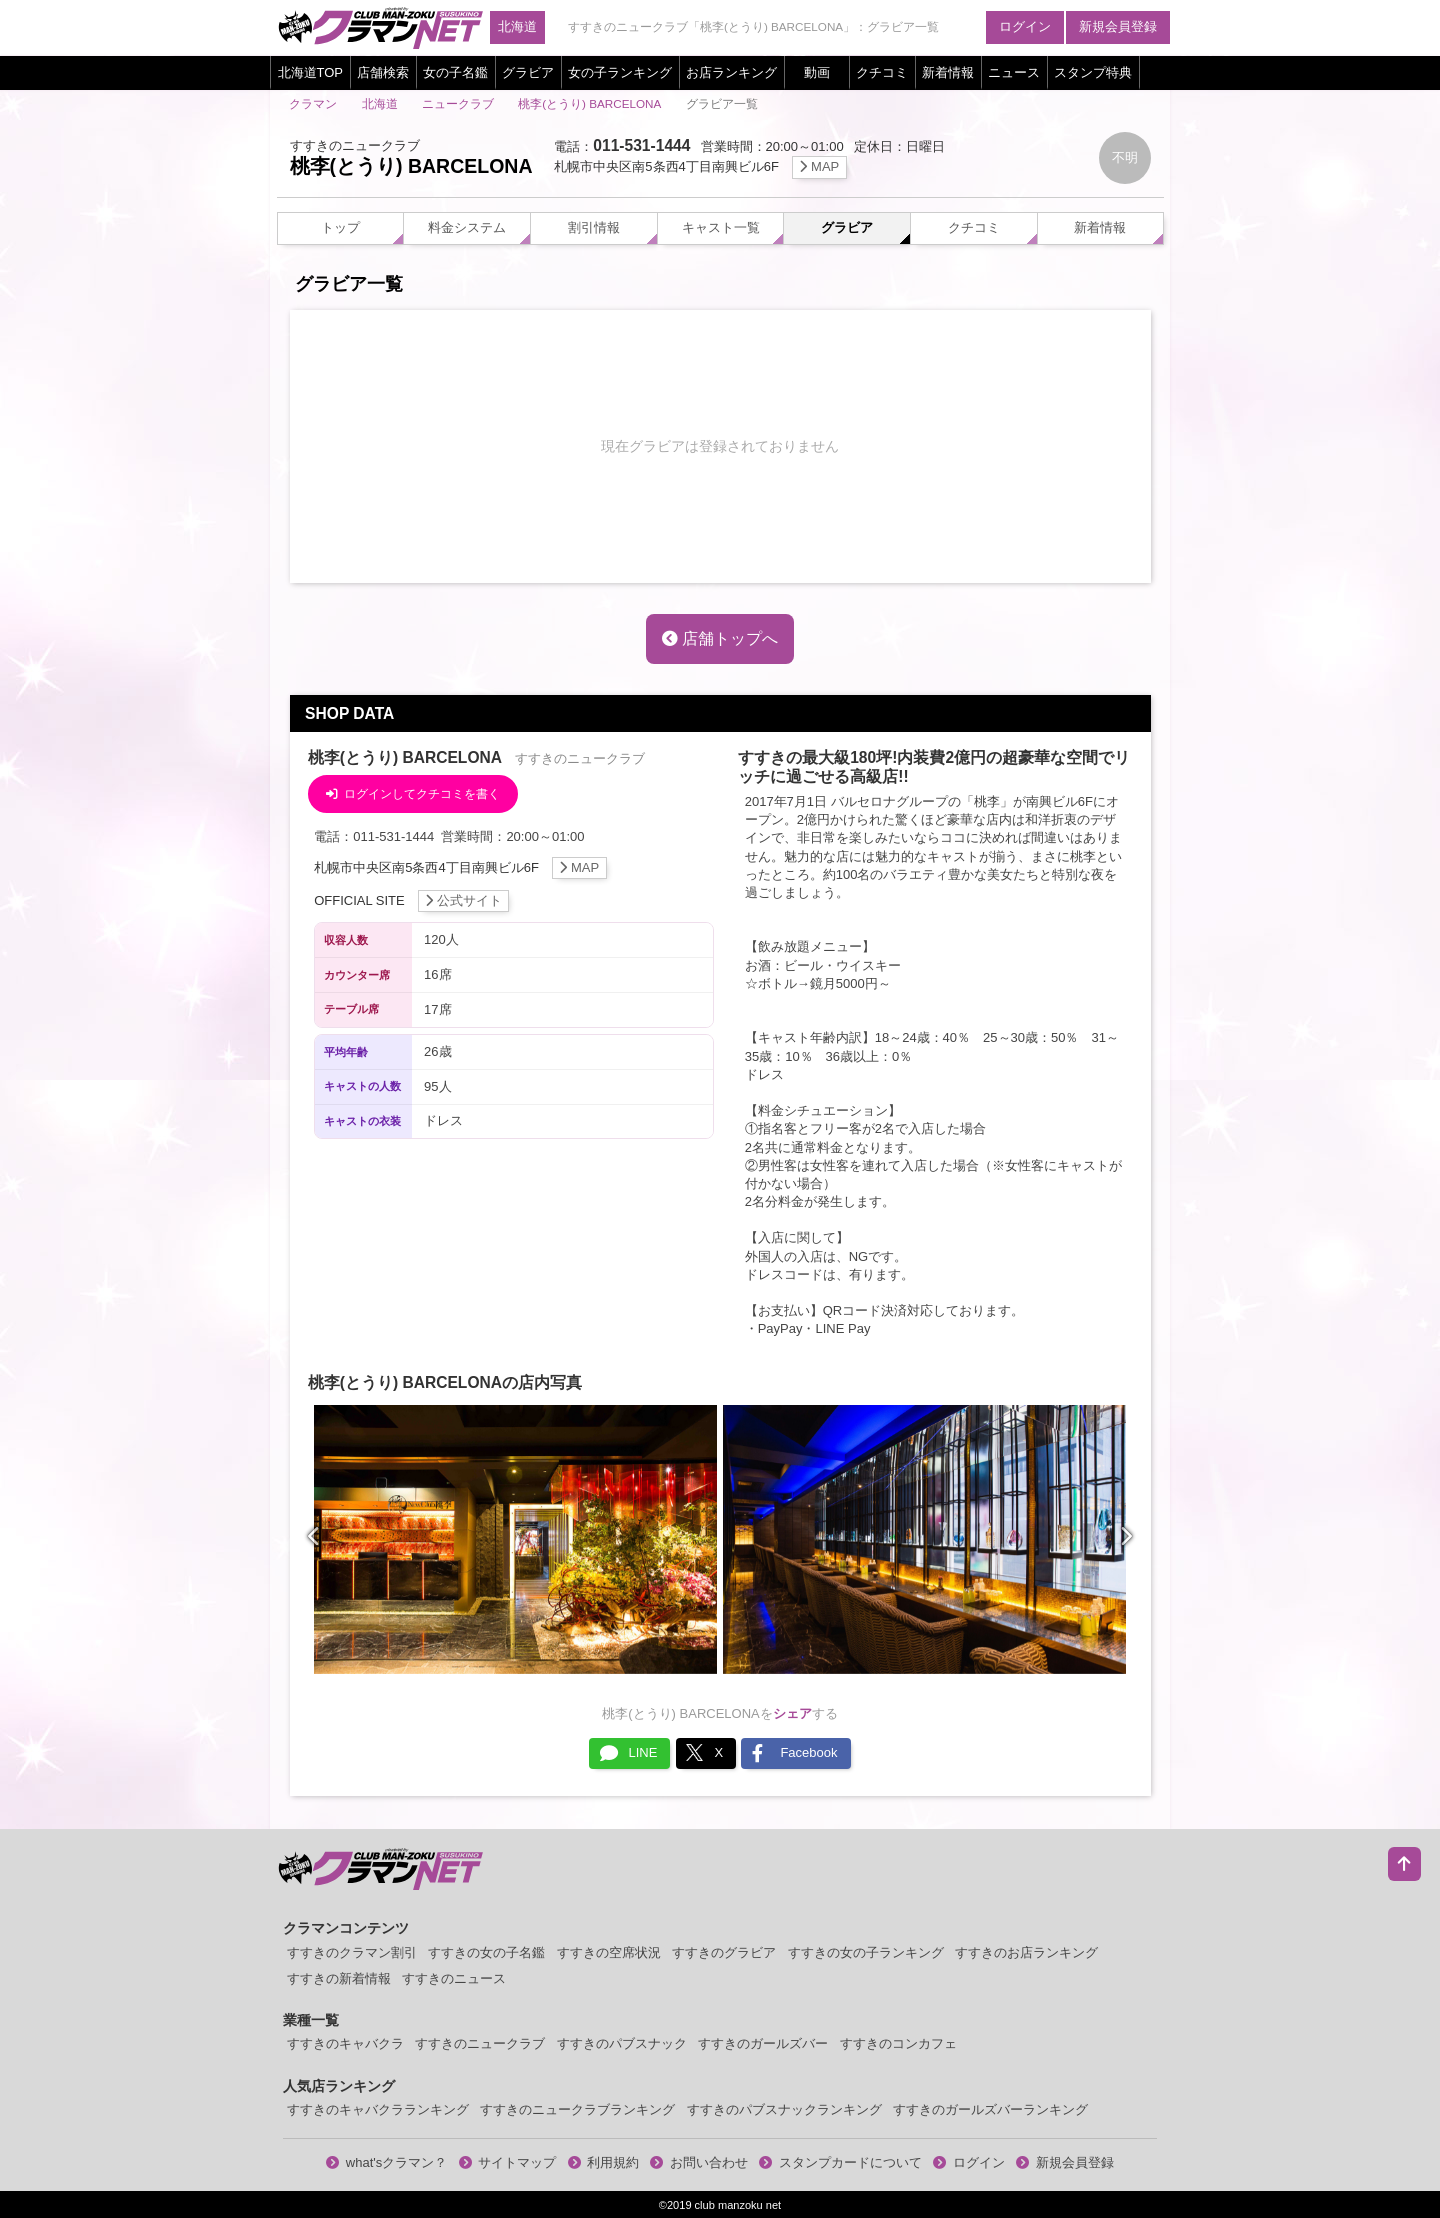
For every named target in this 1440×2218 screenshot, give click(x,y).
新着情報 (948, 72)
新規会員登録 (1118, 26)
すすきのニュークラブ (480, 2043)
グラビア (528, 72)
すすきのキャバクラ (345, 2043)
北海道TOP (311, 72)
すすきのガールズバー (763, 2043)
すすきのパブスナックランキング (784, 2109)
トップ (340, 227)
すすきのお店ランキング (1026, 1952)
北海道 (517, 26)
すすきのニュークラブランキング (577, 2109)
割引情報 (594, 227)
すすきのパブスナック (622, 2043)
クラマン (313, 103)
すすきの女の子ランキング (866, 1952)
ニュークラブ (458, 103)
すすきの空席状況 (609, 1952)
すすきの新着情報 (339, 1978)
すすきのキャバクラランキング (378, 2109)
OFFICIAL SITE (411, 900)
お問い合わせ (699, 2162)
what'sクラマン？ (386, 2162)
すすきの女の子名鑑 (486, 1952)
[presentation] (314, 1537)
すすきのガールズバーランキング (990, 2109)
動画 (817, 72)
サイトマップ (508, 2162)
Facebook (794, 1753)
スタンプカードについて (840, 2162)
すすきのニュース (454, 1978)
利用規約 (604, 2162)
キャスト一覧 (721, 227)
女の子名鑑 (455, 72)
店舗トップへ (720, 638)
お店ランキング (731, 72)
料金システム (467, 227)
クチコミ (882, 72)
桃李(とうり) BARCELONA (589, 103)
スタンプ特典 (1093, 72)
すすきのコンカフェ (898, 2043)
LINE (628, 1753)
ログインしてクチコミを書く (413, 793)
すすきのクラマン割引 (352, 1952)
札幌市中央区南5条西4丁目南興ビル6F (700, 166)
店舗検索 (383, 72)
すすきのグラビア (724, 1952)
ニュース (1014, 72)
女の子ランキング (620, 72)
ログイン (1025, 26)
